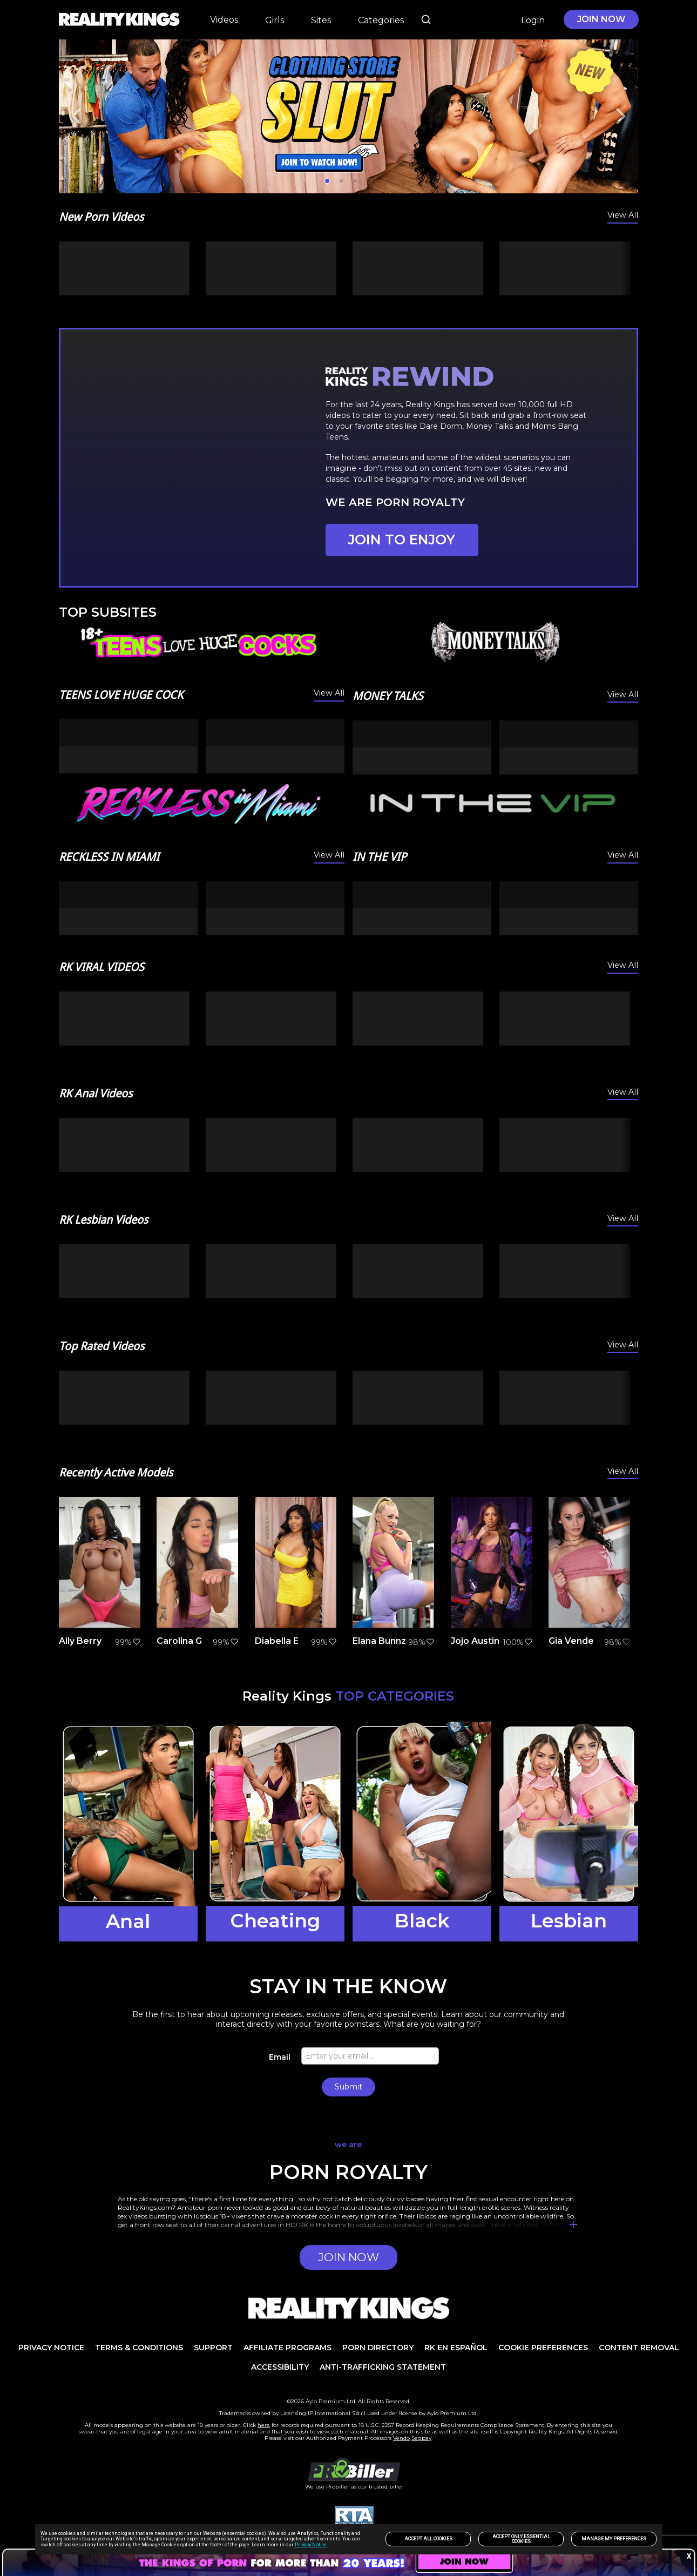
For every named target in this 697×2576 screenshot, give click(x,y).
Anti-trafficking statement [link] (383, 2367)
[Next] (619, 116)
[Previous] (77, 116)
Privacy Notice (311, 2544)
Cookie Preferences (543, 2347)
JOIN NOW (601, 19)
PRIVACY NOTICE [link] (51, 2347)
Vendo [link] (401, 2438)
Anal (128, 1921)
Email (279, 2057)
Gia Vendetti (576, 1641)
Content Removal (639, 2347)
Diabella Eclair (286, 1641)
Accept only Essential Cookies (521, 2539)
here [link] (264, 2425)
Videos (224, 19)
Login (533, 20)
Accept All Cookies (428, 2538)
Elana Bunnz (379, 1641)
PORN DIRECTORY (378, 2347)
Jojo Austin (475, 1641)
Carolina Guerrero (196, 1641)
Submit (348, 2086)
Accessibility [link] (280, 2367)
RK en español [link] (456, 2347)
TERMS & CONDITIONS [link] (139, 2347)
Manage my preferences (613, 2538)
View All (622, 215)
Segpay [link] (421, 2438)
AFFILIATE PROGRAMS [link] (287, 2347)
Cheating (275, 1920)
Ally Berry (80, 1641)
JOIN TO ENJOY (401, 539)
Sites (321, 20)
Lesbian (569, 1920)
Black (422, 1920)
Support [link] (213, 2347)
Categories (381, 20)
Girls (274, 20)
